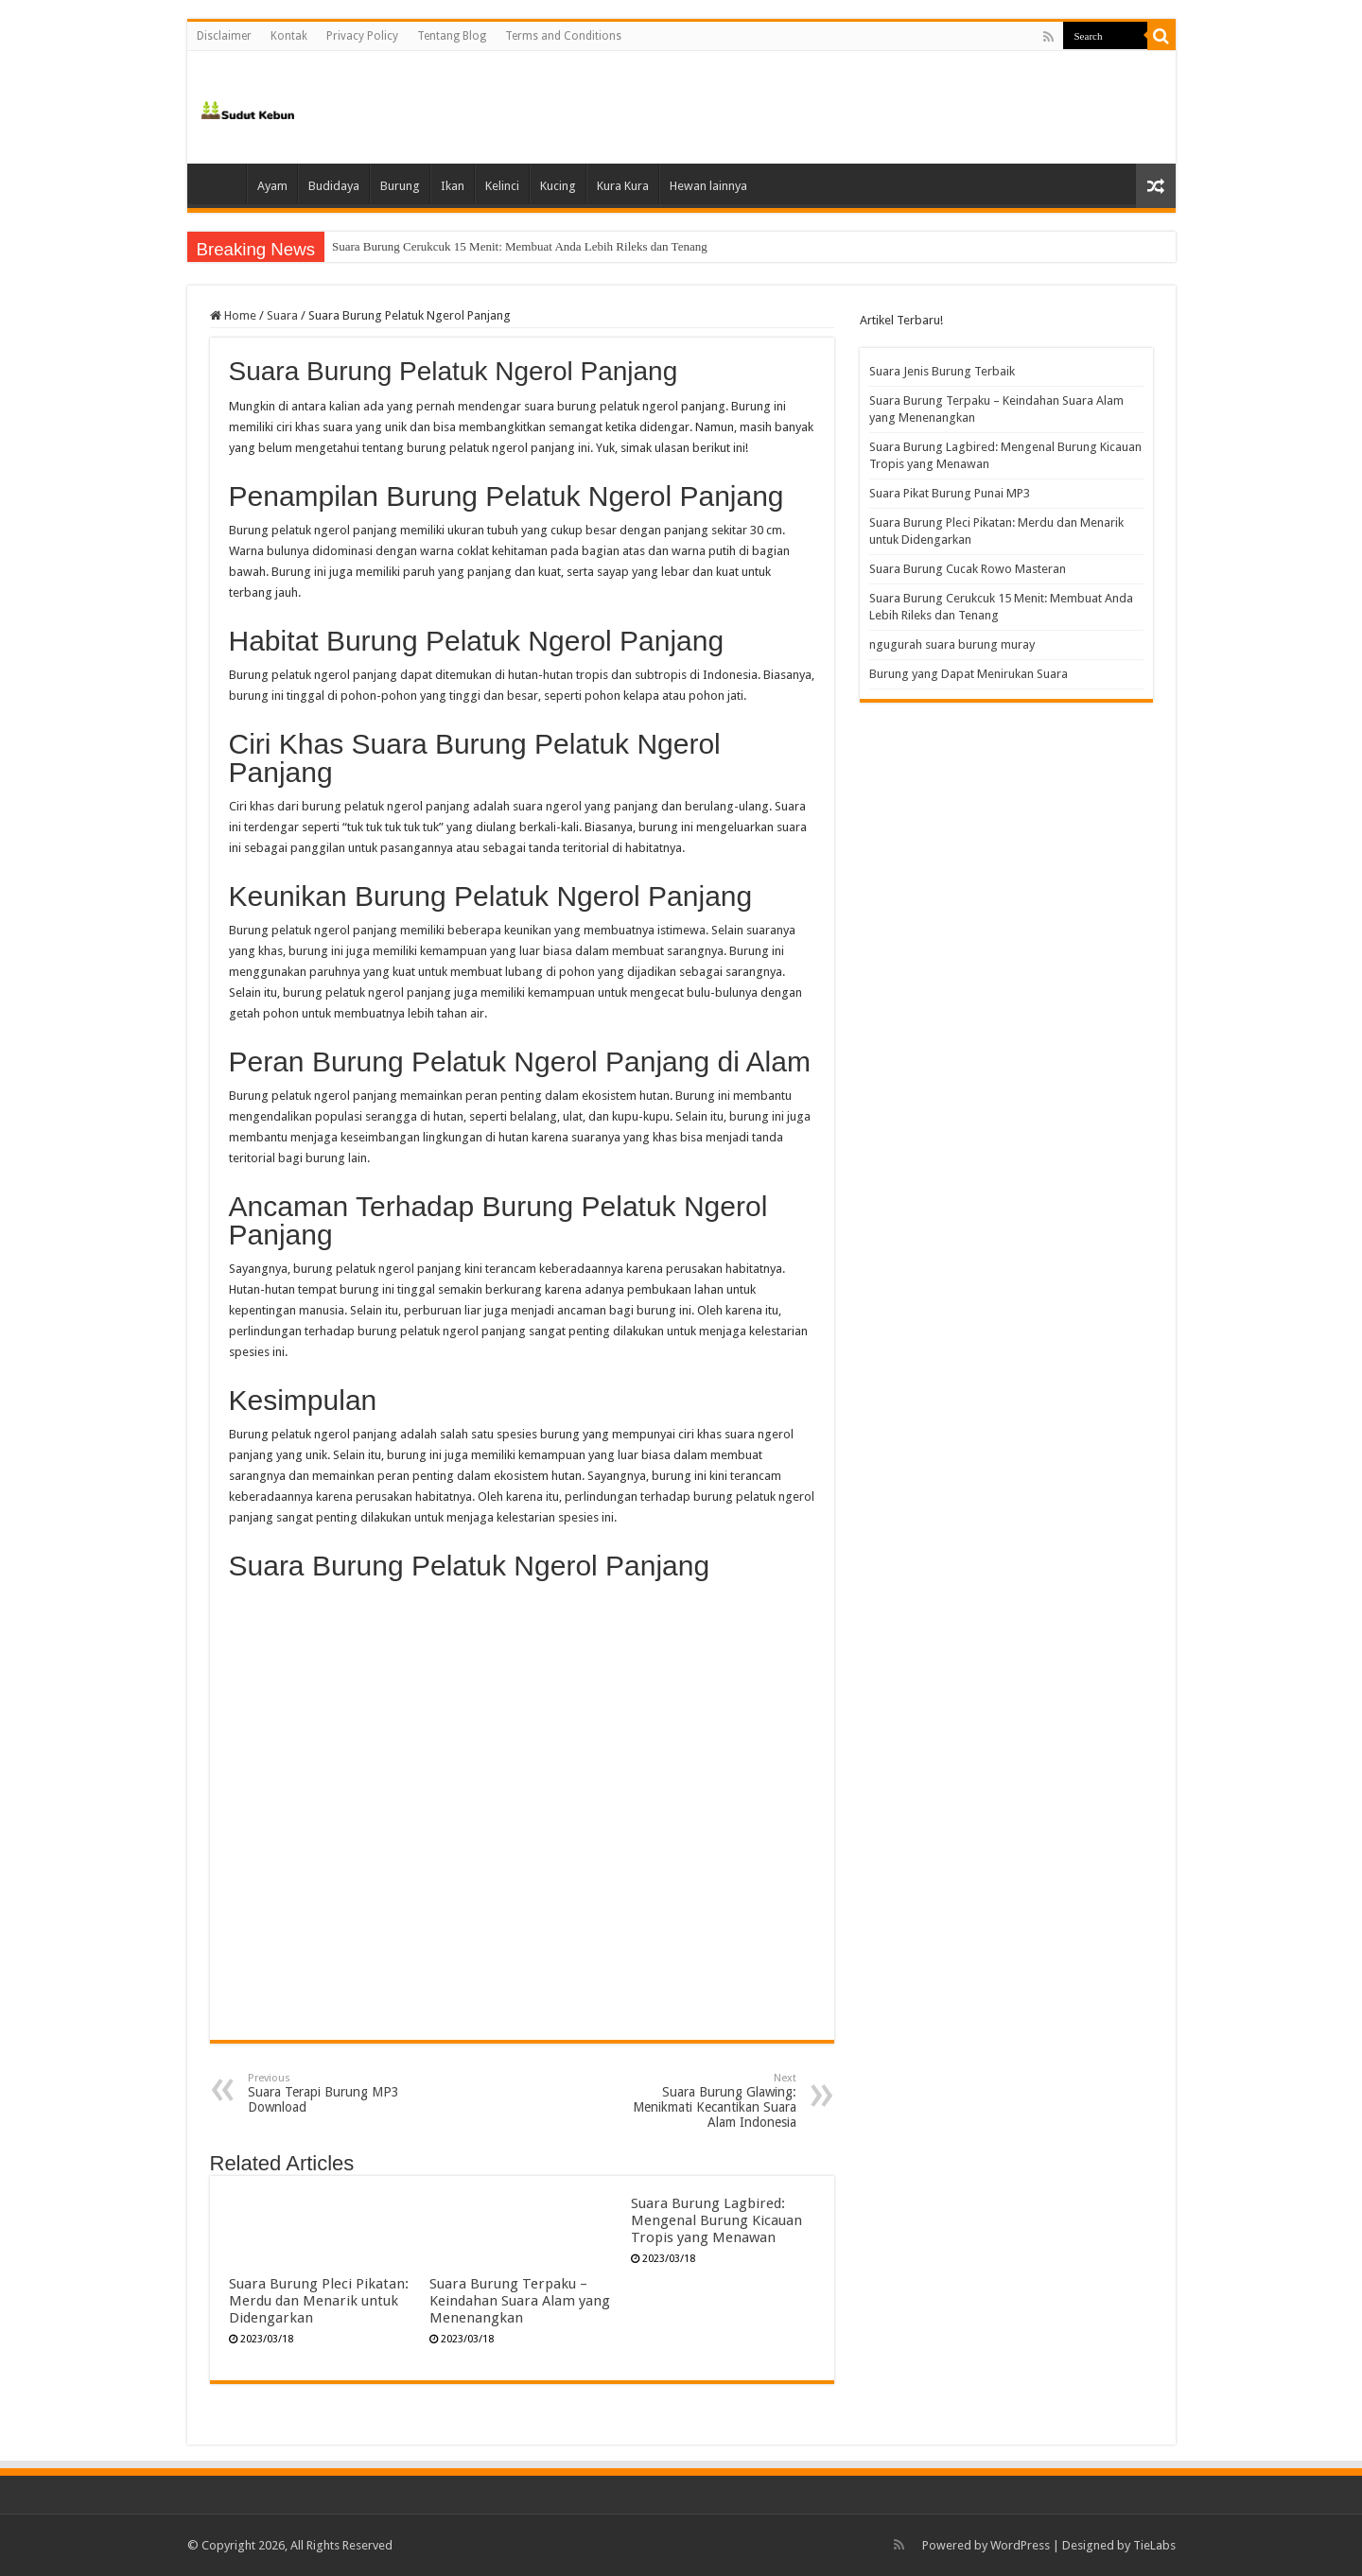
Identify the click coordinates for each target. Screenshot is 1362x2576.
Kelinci (502, 186)
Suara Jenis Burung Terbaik (942, 371)
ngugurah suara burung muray (952, 644)
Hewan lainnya (708, 186)
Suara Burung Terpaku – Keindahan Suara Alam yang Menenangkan (519, 2300)
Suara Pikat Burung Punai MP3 (949, 493)
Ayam (272, 186)
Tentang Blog (451, 36)
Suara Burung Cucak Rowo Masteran (423, 246)
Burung (400, 186)
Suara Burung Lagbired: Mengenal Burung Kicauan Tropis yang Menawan (716, 2220)
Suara (282, 315)
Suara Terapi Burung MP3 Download (345, 2093)
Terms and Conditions (563, 36)
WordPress (1020, 2545)
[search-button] (1161, 36)
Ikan (452, 186)
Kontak (289, 36)
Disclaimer (224, 36)
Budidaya (333, 186)
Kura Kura (623, 186)
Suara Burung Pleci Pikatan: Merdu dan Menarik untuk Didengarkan (319, 2300)
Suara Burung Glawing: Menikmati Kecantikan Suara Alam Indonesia (699, 2101)
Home (221, 183)
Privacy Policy (362, 36)
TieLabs (1154, 2545)
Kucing (558, 186)
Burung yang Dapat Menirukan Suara (968, 674)
